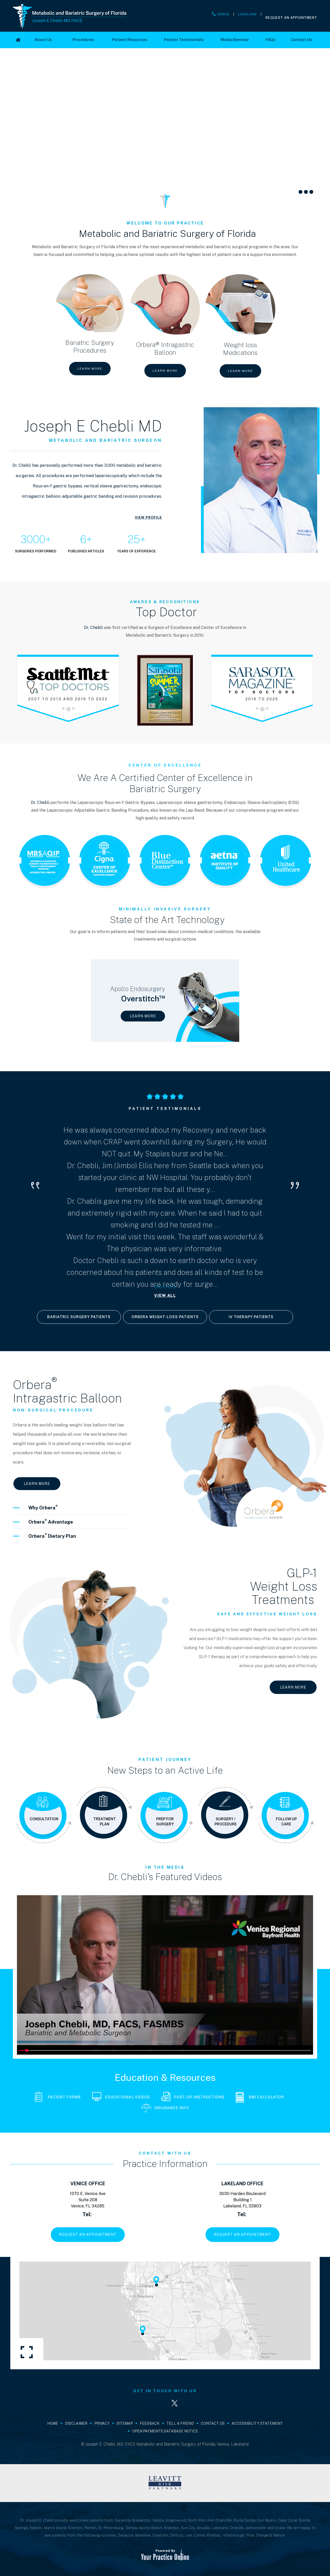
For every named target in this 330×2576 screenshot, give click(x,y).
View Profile (148, 517)
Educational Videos (121, 2097)
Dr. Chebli (93, 627)
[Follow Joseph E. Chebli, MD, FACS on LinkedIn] (155, 2403)
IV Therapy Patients (251, 1317)
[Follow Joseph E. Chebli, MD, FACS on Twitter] (174, 2403)
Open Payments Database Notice (165, 2431)
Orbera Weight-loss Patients (165, 1317)
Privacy (102, 2423)
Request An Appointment (291, 18)
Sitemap (125, 2423)
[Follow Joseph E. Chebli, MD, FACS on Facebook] (136, 2403)
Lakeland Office (242, 2183)
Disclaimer (76, 2423)
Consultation (44, 1819)
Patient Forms (58, 2097)
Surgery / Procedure (225, 1821)
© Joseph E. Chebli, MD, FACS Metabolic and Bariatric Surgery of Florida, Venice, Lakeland (165, 2444)
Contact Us (213, 2423)
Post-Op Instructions (192, 2097)
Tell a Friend (180, 2423)
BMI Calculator (260, 2097)
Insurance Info (165, 2108)
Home (52, 2423)
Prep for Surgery (165, 1821)
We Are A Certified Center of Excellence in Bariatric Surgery (165, 778)
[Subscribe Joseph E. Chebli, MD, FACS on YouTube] (194, 2403)
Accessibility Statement (257, 2423)
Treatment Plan (104, 1821)
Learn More (89, 368)
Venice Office (87, 2183)
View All (165, 1295)
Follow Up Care (286, 1821)
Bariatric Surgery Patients (79, 1317)
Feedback (150, 2423)
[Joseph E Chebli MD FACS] (70, 15)
